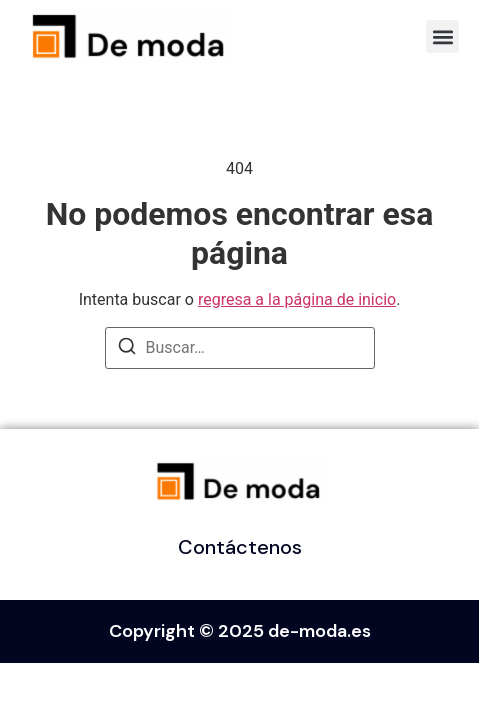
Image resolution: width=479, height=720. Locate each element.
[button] (442, 36)
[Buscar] (127, 349)
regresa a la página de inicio (297, 299)
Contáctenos (240, 547)
